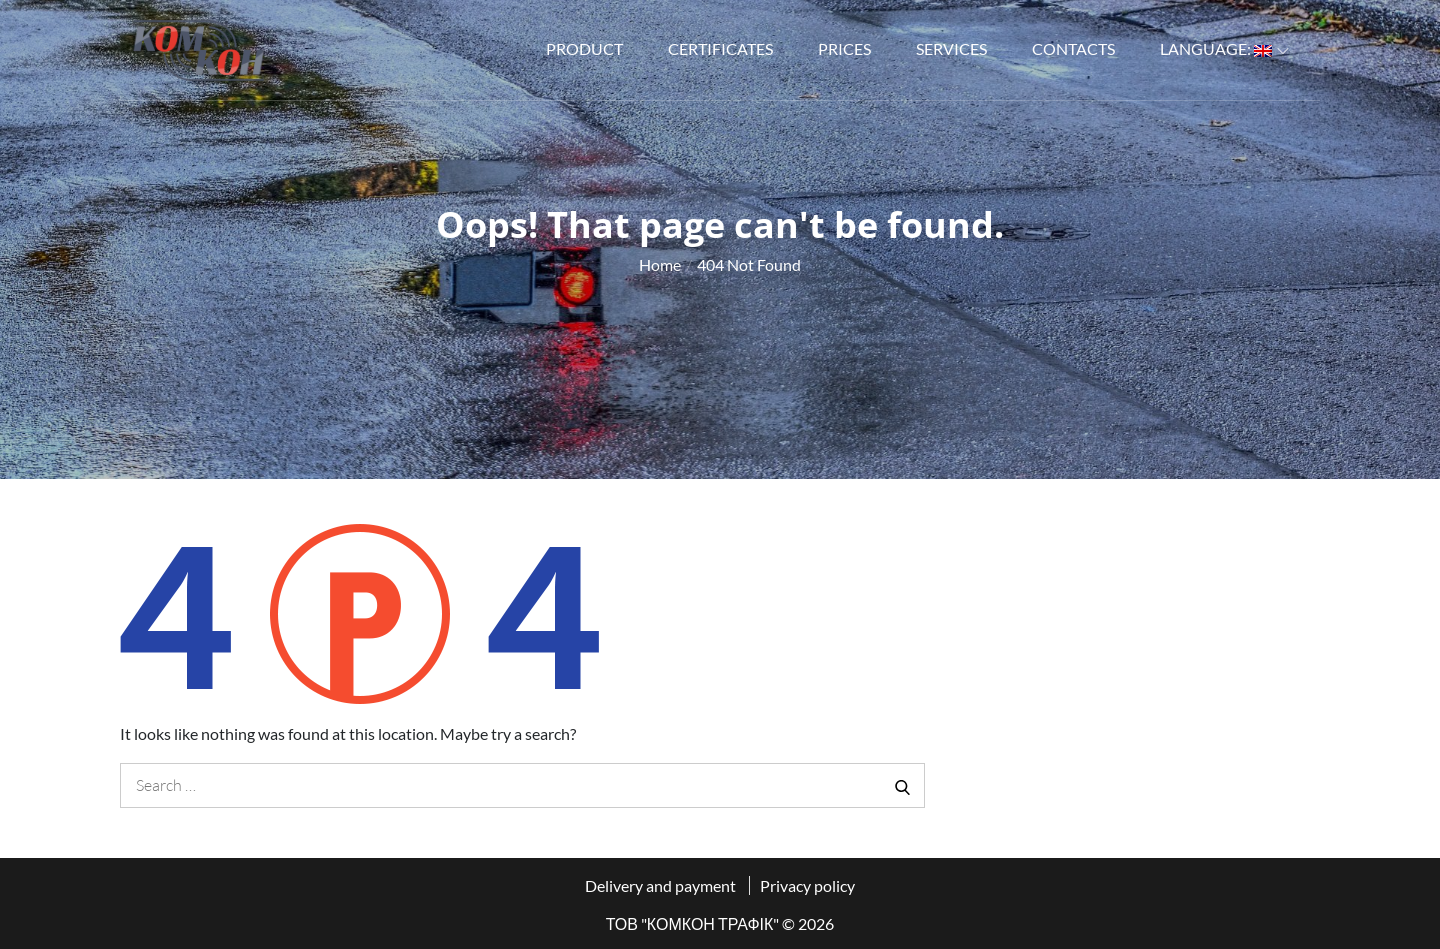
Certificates (720, 48)
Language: (1224, 48)
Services (951, 48)
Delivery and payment (660, 885)
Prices (844, 48)
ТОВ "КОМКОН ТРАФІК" (693, 923)
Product (584, 48)
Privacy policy (807, 885)
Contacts (1073, 48)
